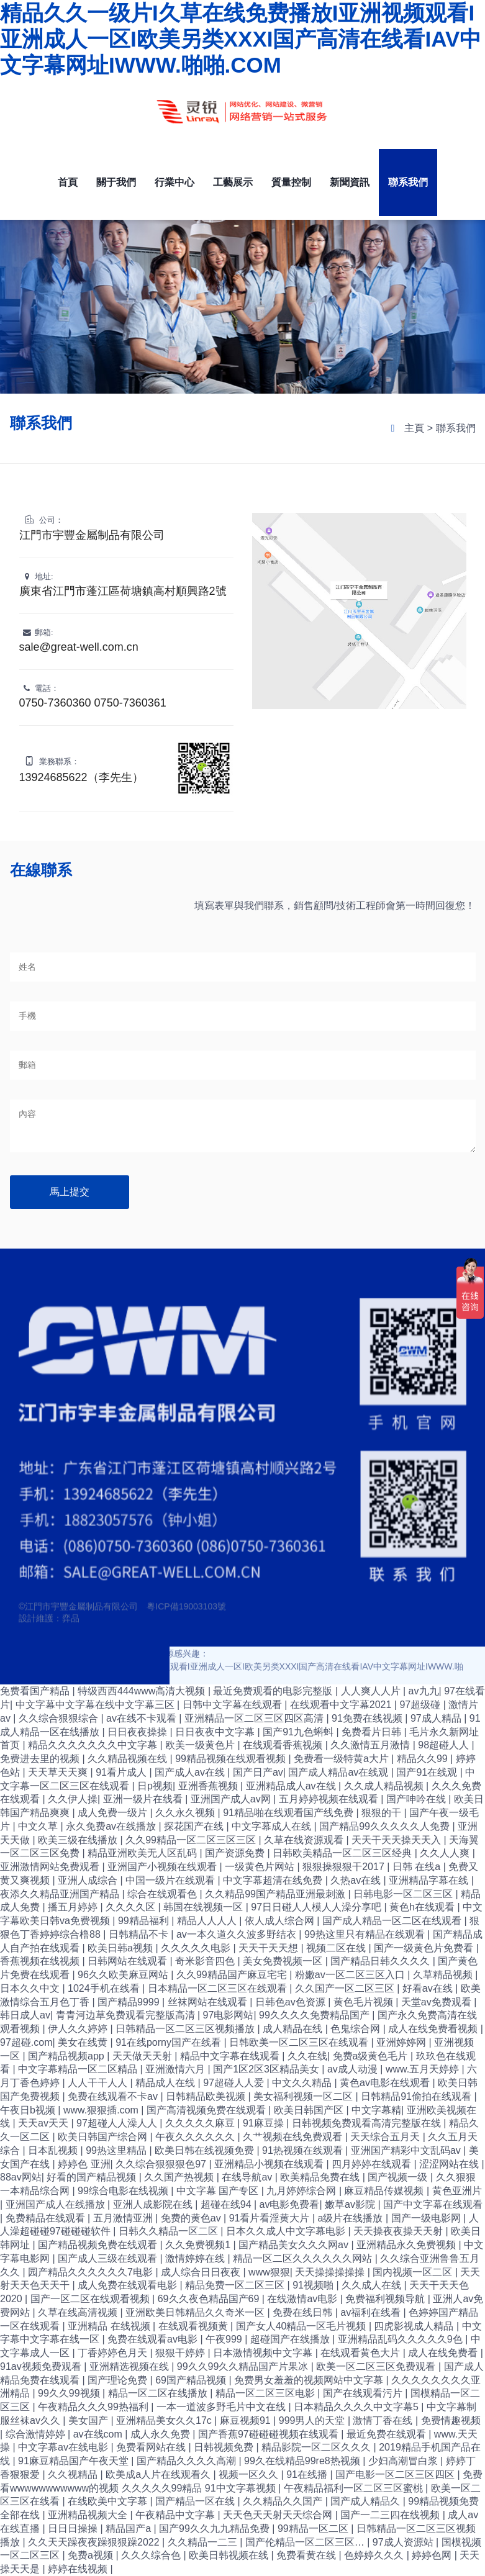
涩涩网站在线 (450, 2164)
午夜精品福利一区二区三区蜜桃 (354, 2488)
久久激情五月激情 (371, 1745)
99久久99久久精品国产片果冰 (244, 2366)
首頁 (68, 182)
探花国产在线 (195, 1826)
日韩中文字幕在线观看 (233, 1704)
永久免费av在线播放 (112, 1826)
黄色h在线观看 (423, 1907)
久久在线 (307, 2056)
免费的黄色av (192, 2218)
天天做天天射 (143, 2056)
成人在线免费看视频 (434, 2028)
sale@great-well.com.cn (78, 647)
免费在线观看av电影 (153, 2339)
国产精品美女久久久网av (294, 2244)
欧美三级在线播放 (79, 1840)
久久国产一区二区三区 (346, 1988)
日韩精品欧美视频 (207, 2096)
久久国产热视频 (180, 2177)
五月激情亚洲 (124, 2218)
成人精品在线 (294, 2028)
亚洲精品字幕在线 (430, 1880)
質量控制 (291, 182)
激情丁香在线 (384, 2420)
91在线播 (308, 2474)
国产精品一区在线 (196, 2501)
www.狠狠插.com (102, 2110)
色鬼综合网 (356, 2028)
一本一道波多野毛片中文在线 (222, 2407)
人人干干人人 (99, 2082)
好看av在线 (428, 1988)
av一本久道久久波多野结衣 (237, 1934)
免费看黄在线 (307, 2555)
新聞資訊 (349, 182)
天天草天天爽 (59, 1772)
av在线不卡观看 (142, 1718)
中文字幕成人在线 (273, 1826)
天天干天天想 (269, 1948)
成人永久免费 (161, 2434)
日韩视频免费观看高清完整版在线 (367, 2123)
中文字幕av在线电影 (64, 2447)
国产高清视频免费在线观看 (207, 2110)
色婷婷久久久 (375, 2555)
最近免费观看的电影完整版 (274, 1691)
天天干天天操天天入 (397, 1840)
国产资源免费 (236, 1853)
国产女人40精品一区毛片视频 (302, 2326)
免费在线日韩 (304, 2312)
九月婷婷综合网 (302, 2190)
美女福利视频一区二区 (304, 2096)
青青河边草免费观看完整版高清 (126, 2015)
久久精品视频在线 (129, 1758)
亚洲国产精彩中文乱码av (407, 2150)
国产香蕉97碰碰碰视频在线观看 (269, 2434)
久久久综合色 (152, 2555)
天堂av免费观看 (437, 2002)
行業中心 (174, 182)
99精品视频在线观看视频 (231, 1758)
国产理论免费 (119, 2380)
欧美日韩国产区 (310, 2110)
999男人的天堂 (313, 2420)
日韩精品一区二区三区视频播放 (186, 2028)
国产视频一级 (399, 2177)
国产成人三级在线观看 (109, 2258)
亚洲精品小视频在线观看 (270, 2164)
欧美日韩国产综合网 (104, 2136)
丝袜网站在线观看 (209, 2002)
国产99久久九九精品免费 (215, 2528)
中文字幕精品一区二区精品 (79, 2069)
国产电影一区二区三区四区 (396, 2474)
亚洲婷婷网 (402, 2042)
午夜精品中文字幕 (176, 2515)
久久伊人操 (72, 1799)
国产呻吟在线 (417, 1799)
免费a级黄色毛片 (371, 2056)
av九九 (424, 1691)
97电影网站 (228, 2015)
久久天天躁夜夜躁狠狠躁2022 (95, 2542)
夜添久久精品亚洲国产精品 (61, 1894)
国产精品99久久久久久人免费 (385, 1826)
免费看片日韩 (373, 1732)
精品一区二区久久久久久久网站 (303, 2258)
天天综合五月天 (386, 2136)
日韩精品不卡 (140, 1934)
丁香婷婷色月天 (114, 2353)
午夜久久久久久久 (196, 2136)
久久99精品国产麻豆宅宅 (232, 1974)
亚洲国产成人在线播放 (56, 2204)
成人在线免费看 (444, 2353)
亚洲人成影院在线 (154, 2204)
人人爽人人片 (372, 1691)
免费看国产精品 (36, 1691)
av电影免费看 (290, 2204)
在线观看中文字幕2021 (342, 1704)
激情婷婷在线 (196, 2258)
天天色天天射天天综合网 (279, 2515)
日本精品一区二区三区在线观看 (218, 1988)
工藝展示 (233, 182)
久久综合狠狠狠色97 (162, 2164)
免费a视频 (92, 2555)
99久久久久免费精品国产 (315, 2015)
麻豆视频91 (246, 2420)
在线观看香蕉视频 (284, 1745)
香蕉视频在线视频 (41, 1961)
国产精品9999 (129, 2002)
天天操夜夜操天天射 (399, 2231)
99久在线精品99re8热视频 (303, 2461)
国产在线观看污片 (364, 2393)
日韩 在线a (417, 1866)
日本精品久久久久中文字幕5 (357, 2407)
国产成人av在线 (191, 1772)
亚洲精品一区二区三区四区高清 (255, 1718)
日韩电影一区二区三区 (404, 1894)
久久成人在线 (373, 2285)
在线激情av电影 (303, 2299)
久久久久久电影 (197, 1948)
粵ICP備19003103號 (186, 1617)
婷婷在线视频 (79, 2569)
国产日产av (258, 1772)
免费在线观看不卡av (114, 2096)
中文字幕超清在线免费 (274, 1880)
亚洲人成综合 (89, 1880)
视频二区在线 (337, 1948)
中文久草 (39, 1826)
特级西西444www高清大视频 (143, 1691)
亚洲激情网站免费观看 (51, 1866)
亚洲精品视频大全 (89, 2515)
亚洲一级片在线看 (144, 1799)
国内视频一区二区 (414, 2272)
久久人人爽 (446, 1853)
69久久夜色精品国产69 (210, 2299)
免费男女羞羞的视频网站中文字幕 (310, 2380)
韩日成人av (25, 2015)
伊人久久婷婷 (79, 2028)
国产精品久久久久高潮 (187, 2461)
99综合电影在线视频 (124, 2190)
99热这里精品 (117, 2150)
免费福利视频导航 (386, 2299)
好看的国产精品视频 (92, 2177)
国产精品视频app (67, 2056)
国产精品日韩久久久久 (381, 1961)
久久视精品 (74, 2474)
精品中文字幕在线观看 (231, 2056)
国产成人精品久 (366, 2501)
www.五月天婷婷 (424, 2069)
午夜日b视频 (29, 2110)
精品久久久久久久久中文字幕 (94, 1745)
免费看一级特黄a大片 (342, 1758)
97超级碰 (421, 1704)
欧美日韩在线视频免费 (205, 2150)
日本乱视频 (54, 2150)
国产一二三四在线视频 (391, 2515)
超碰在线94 (227, 2204)
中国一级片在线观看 (171, 1880)
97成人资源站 (404, 2542)
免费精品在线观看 (47, 2218)
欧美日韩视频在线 (230, 2555)
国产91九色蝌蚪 (299, 1732)
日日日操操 (74, 2528)
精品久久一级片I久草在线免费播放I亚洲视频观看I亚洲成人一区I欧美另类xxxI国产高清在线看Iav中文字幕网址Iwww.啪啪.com (240, 39)
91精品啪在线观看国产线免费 (289, 1812)
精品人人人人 (208, 1920)
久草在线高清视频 (79, 2312)
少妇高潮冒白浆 (404, 2461)
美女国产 (89, 2420)
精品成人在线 (166, 2082)
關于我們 (116, 182)
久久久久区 (132, 1907)
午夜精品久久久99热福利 (94, 2407)
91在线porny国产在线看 (170, 2042)
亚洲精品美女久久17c (165, 2420)
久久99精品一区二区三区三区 (191, 1840)
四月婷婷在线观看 (373, 2164)
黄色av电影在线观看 (386, 2082)
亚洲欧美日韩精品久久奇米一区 (196, 2312)
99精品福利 (144, 1920)
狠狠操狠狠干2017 (344, 1866)
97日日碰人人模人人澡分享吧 (317, 1907)
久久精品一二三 (204, 2542)
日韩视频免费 (225, 2447)
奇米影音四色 (206, 1961)
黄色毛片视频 (364, 2002)
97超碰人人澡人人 (118, 2123)
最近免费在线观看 (387, 2434)
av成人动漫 (353, 2069)
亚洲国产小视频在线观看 (163, 1866)
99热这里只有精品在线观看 (365, 1934)
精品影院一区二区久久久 (317, 2447)
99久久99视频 (70, 2393)
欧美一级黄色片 (201, 1745)
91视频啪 (314, 2285)
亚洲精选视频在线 (130, 2366)
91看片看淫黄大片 (270, 2218)
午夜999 (225, 2339)
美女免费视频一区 (284, 1961)
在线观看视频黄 (194, 2326)
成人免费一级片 (114, 1812)
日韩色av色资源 (291, 2002)
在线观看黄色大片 (361, 2353)
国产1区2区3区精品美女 (267, 2069)
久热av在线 (356, 1880)
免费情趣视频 (451, 2420)
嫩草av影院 (351, 2204)
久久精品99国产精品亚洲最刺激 (276, 1894)
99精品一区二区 (314, 2528)
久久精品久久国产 (284, 2501)
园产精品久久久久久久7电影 (91, 2272)
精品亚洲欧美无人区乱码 (143, 1853)
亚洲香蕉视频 (209, 1786)
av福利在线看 (371, 2312)
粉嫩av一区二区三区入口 (351, 1974)
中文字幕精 (376, 2110)
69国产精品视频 (192, 2380)
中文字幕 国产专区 (218, 2190)
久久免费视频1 (199, 2244)
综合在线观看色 (163, 1894)
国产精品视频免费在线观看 (99, 2244)
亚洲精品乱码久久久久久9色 (401, 2339)
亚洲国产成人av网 (232, 1799)
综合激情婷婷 (37, 2434)
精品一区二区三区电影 (266, 2393)
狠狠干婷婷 (181, 2353)
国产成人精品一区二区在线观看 (393, 1920)
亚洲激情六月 (176, 2069)
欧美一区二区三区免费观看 (377, 2366)
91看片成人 (122, 1772)
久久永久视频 (186, 1812)
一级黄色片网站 (261, 1866)
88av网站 (21, 2177)
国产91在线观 (428, 1772)
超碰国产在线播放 (291, 2339)
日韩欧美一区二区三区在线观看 (300, 2042)
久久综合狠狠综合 (60, 1718)
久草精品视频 (444, 1974)
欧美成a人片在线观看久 (159, 2474)
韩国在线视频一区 (204, 1907)
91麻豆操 (264, 2123)
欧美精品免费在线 (321, 2177)
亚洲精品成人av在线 (292, 1786)
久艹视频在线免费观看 (294, 2136)
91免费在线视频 (368, 1718)
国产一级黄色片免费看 (425, 1948)
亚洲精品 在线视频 (110, 2326)
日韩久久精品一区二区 (169, 2231)
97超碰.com (26, 2042)
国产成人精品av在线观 (339, 1772)
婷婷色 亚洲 (84, 2164)
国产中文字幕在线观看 (433, 2204)
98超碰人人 (444, 1745)
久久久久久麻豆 (201, 2123)
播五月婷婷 (74, 1907)
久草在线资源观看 (305, 1840)
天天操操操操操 (331, 2272)
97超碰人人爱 (234, 2082)
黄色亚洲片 (457, 2190)
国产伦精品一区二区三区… (306, 2542)
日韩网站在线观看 (129, 1961)
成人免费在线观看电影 (128, 2285)
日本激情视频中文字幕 (264, 2353)
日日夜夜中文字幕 (216, 1732)
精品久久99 (423, 1758)
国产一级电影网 (427, 2218)
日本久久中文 (31, 1988)
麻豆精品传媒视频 (385, 2190)
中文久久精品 (303, 2082)
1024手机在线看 (105, 1988)
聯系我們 (408, 182)
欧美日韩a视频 (121, 1948)
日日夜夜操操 (138, 1732)
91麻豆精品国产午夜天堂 (74, 2461)
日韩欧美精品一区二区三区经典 (343, 1853)
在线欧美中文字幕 (109, 2501)
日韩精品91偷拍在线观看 (417, 2096)
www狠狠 (269, 2272)
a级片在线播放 (352, 2218)
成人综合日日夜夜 (202, 2272)
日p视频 (155, 1786)
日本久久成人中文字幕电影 (287, 2231)
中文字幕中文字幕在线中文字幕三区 (96, 1704)
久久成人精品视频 (385, 1786)
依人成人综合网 (281, 1920)
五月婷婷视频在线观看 (330, 1799)
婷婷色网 (433, 2555)
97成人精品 (437, 1718)
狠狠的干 (382, 1812)
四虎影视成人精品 (415, 2326)
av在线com (99, 2434)
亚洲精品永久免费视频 (407, 2244)
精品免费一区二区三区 (236, 2285)
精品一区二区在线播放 (159, 2393)
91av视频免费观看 (42, 2366)
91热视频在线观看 (303, 2150)
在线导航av (248, 2177)
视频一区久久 (250, 2474)
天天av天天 (44, 2123)
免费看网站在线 (152, 2447)
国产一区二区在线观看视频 (91, 2299)
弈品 (70, 1629)
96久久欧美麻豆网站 (124, 1974)
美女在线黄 (84, 2042)
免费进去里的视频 (41, 1758)
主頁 (414, 428)
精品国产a (129, 2528)
